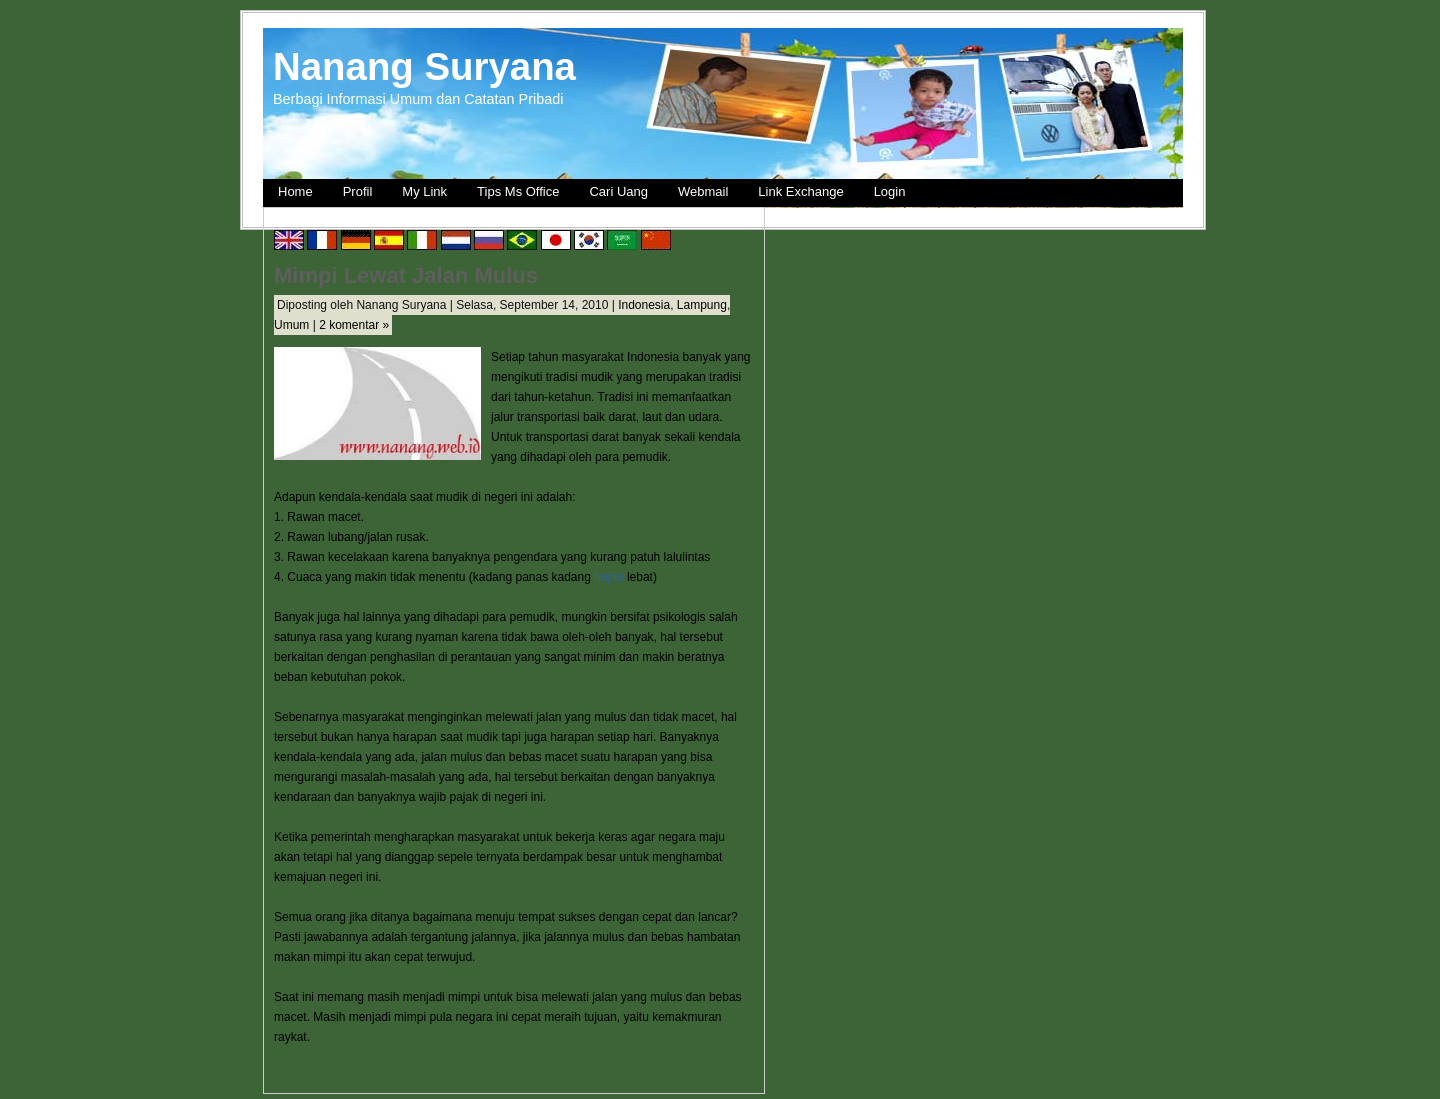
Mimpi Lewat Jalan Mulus (406, 275)
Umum (291, 325)
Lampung (702, 305)
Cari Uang (618, 191)
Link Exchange (800, 191)
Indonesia (644, 305)
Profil (358, 191)
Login (890, 191)
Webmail (703, 191)
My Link (424, 191)
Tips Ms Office (518, 191)
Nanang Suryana (424, 66)
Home (295, 191)
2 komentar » (354, 325)
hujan (608, 577)
